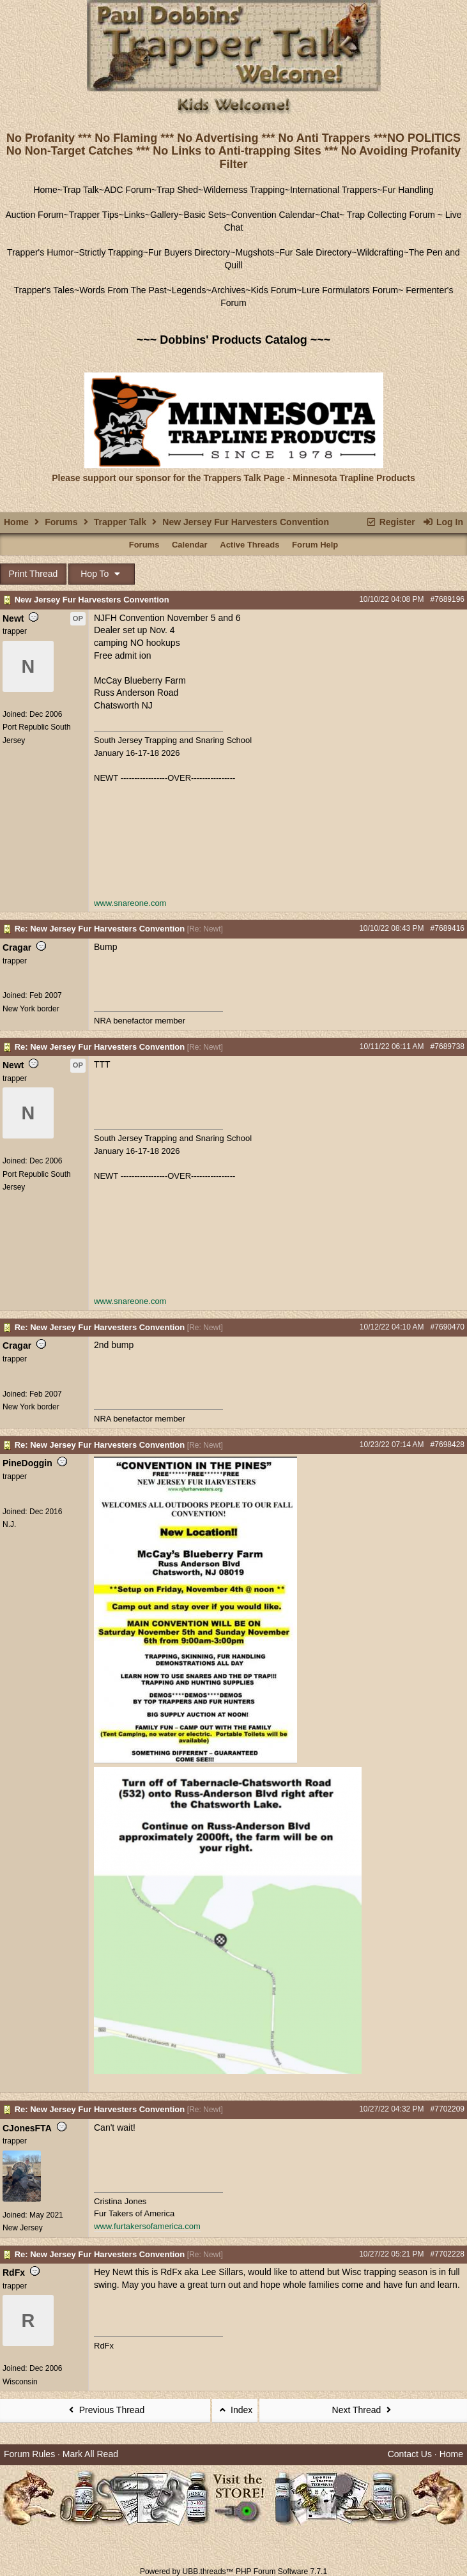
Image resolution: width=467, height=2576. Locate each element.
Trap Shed (177, 190)
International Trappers (333, 190)
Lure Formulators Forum (350, 290)
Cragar (17, 947)
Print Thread (33, 574)
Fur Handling (407, 190)
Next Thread (363, 2410)
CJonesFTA (27, 2128)
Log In (443, 522)
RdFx (14, 2272)
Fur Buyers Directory (189, 252)
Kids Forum (274, 290)
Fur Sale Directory (315, 252)
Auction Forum (35, 215)
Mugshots (254, 252)
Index (235, 2410)
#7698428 (447, 1444)
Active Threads (249, 544)
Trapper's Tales (43, 290)
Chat (329, 215)
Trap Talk (81, 190)
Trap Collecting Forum (389, 215)
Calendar (190, 544)
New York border (31, 1008)
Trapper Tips (94, 215)
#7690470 (447, 1326)
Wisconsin (20, 2381)
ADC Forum (127, 190)
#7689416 (447, 928)
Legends (189, 290)
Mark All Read (90, 2454)
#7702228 (447, 2254)
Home (45, 190)
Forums (61, 522)
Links (134, 215)
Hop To (101, 574)
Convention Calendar (273, 215)
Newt (13, 618)
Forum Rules (29, 2454)
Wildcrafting (379, 252)
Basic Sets (204, 215)
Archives (228, 290)
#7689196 (447, 599)
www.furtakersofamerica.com (147, 2226)
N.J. (9, 1524)
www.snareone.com (130, 903)
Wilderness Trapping (244, 190)
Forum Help (315, 544)
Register (390, 522)
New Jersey (23, 2227)
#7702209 (447, 2108)
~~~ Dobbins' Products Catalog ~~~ (233, 340)
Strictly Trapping (110, 252)
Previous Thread (104, 2410)
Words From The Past (122, 290)
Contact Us (410, 2454)
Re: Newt (204, 928)
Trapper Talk (120, 522)
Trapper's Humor (40, 252)
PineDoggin (27, 1463)
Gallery (164, 215)
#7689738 (447, 1046)
